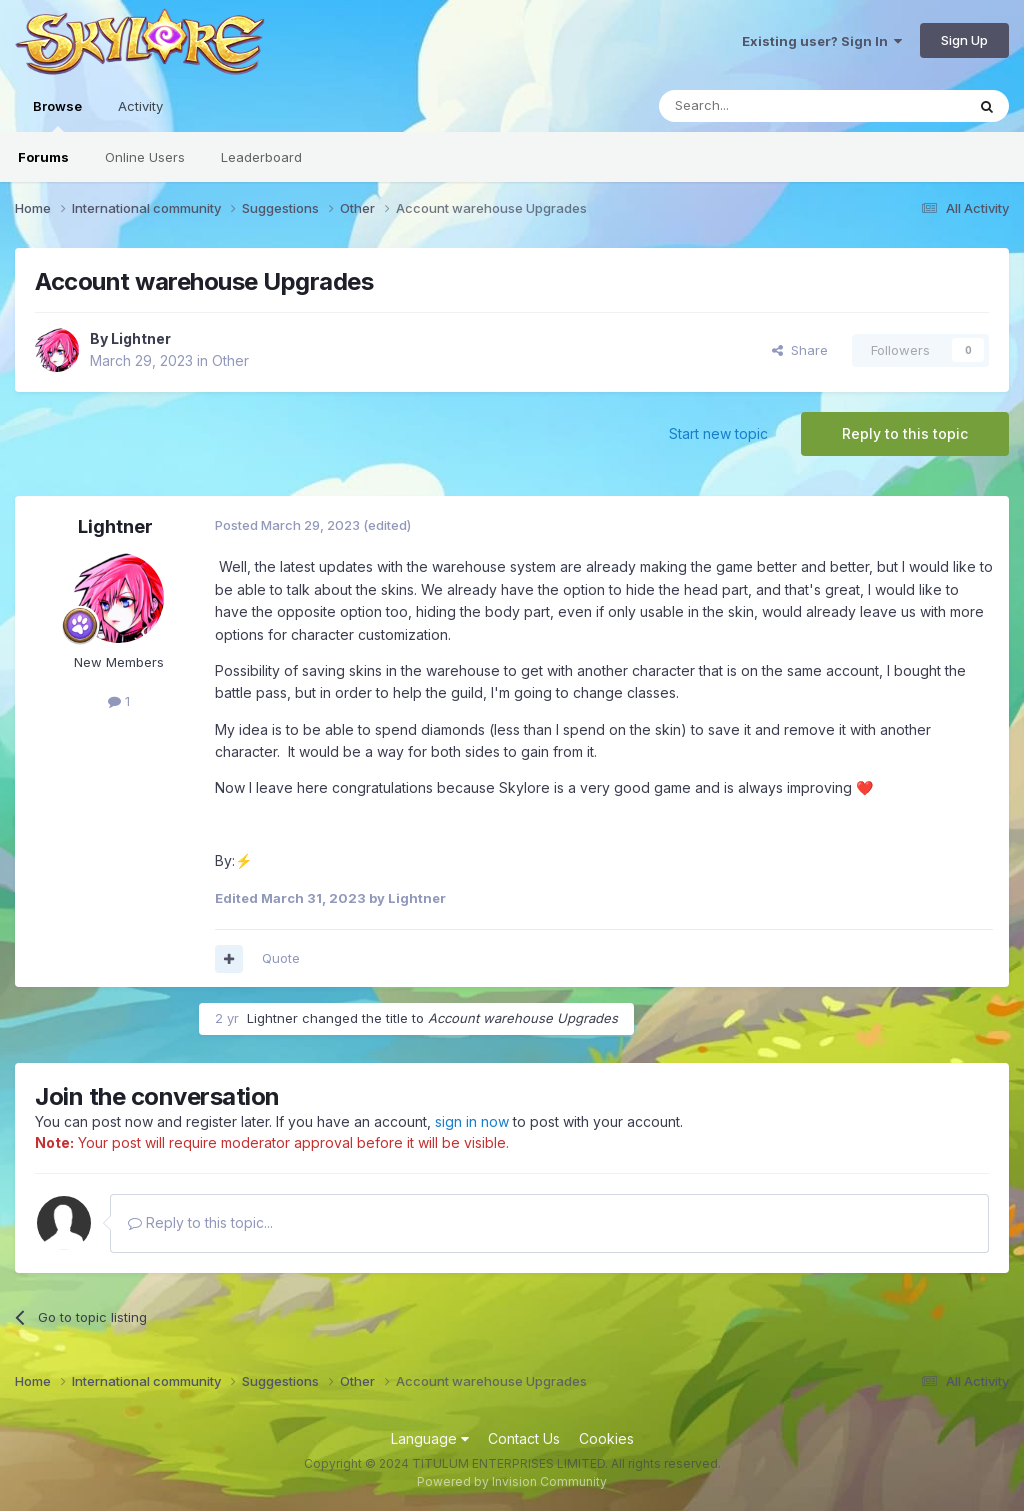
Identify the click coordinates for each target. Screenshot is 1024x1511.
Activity (140, 106)
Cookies (606, 1438)
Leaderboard (261, 157)
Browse (57, 115)
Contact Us (524, 1438)
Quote (281, 958)
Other (230, 360)
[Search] (761, 106)
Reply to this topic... (200, 1222)
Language (430, 1438)
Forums (43, 157)
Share (800, 350)
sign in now (472, 1121)
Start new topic (718, 433)
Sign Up (964, 40)
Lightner (141, 338)
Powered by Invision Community (512, 1481)
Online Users (145, 157)
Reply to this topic (905, 433)
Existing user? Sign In (822, 41)
